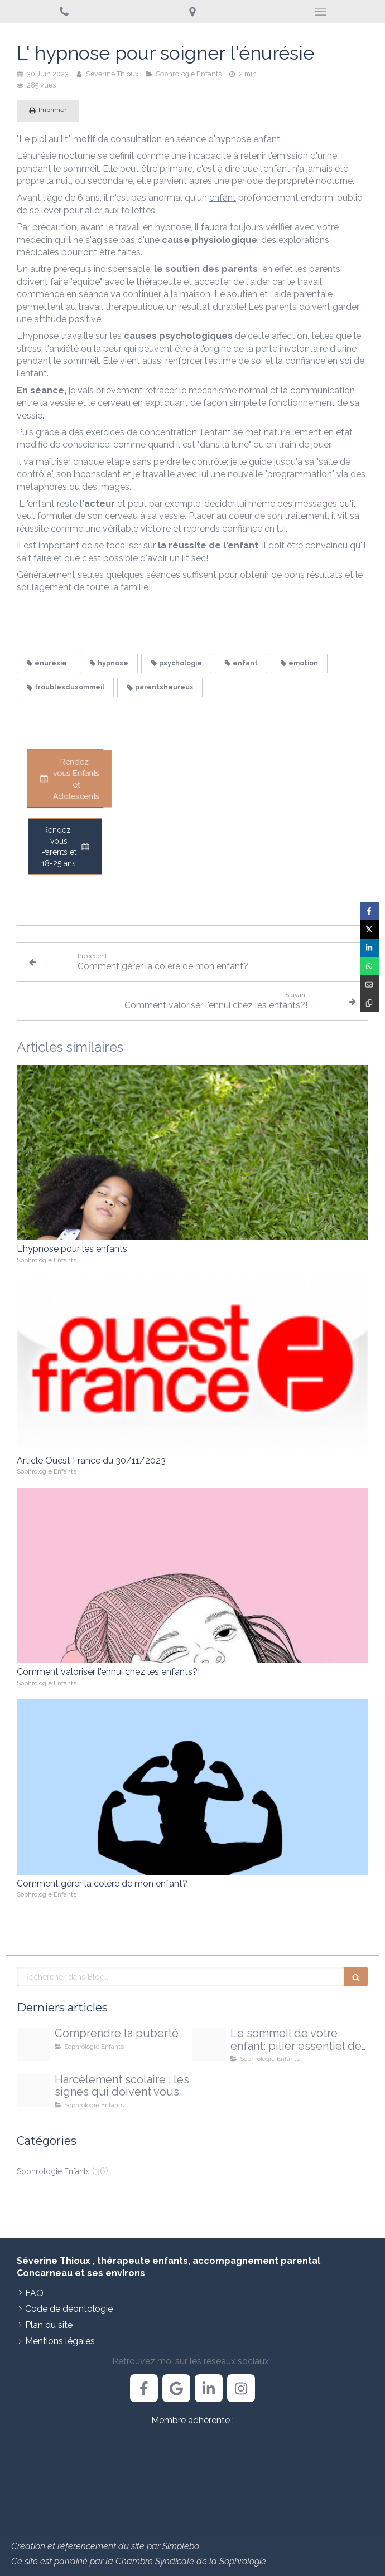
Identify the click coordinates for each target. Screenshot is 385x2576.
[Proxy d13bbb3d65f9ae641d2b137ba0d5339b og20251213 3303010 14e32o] (33, 2044)
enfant (222, 197)
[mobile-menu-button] (321, 12)
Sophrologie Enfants (53, 2171)
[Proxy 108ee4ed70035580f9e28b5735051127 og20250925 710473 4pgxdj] (33, 2090)
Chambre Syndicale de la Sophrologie (191, 2561)
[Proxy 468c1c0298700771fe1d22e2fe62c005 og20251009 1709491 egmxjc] (209, 2044)
